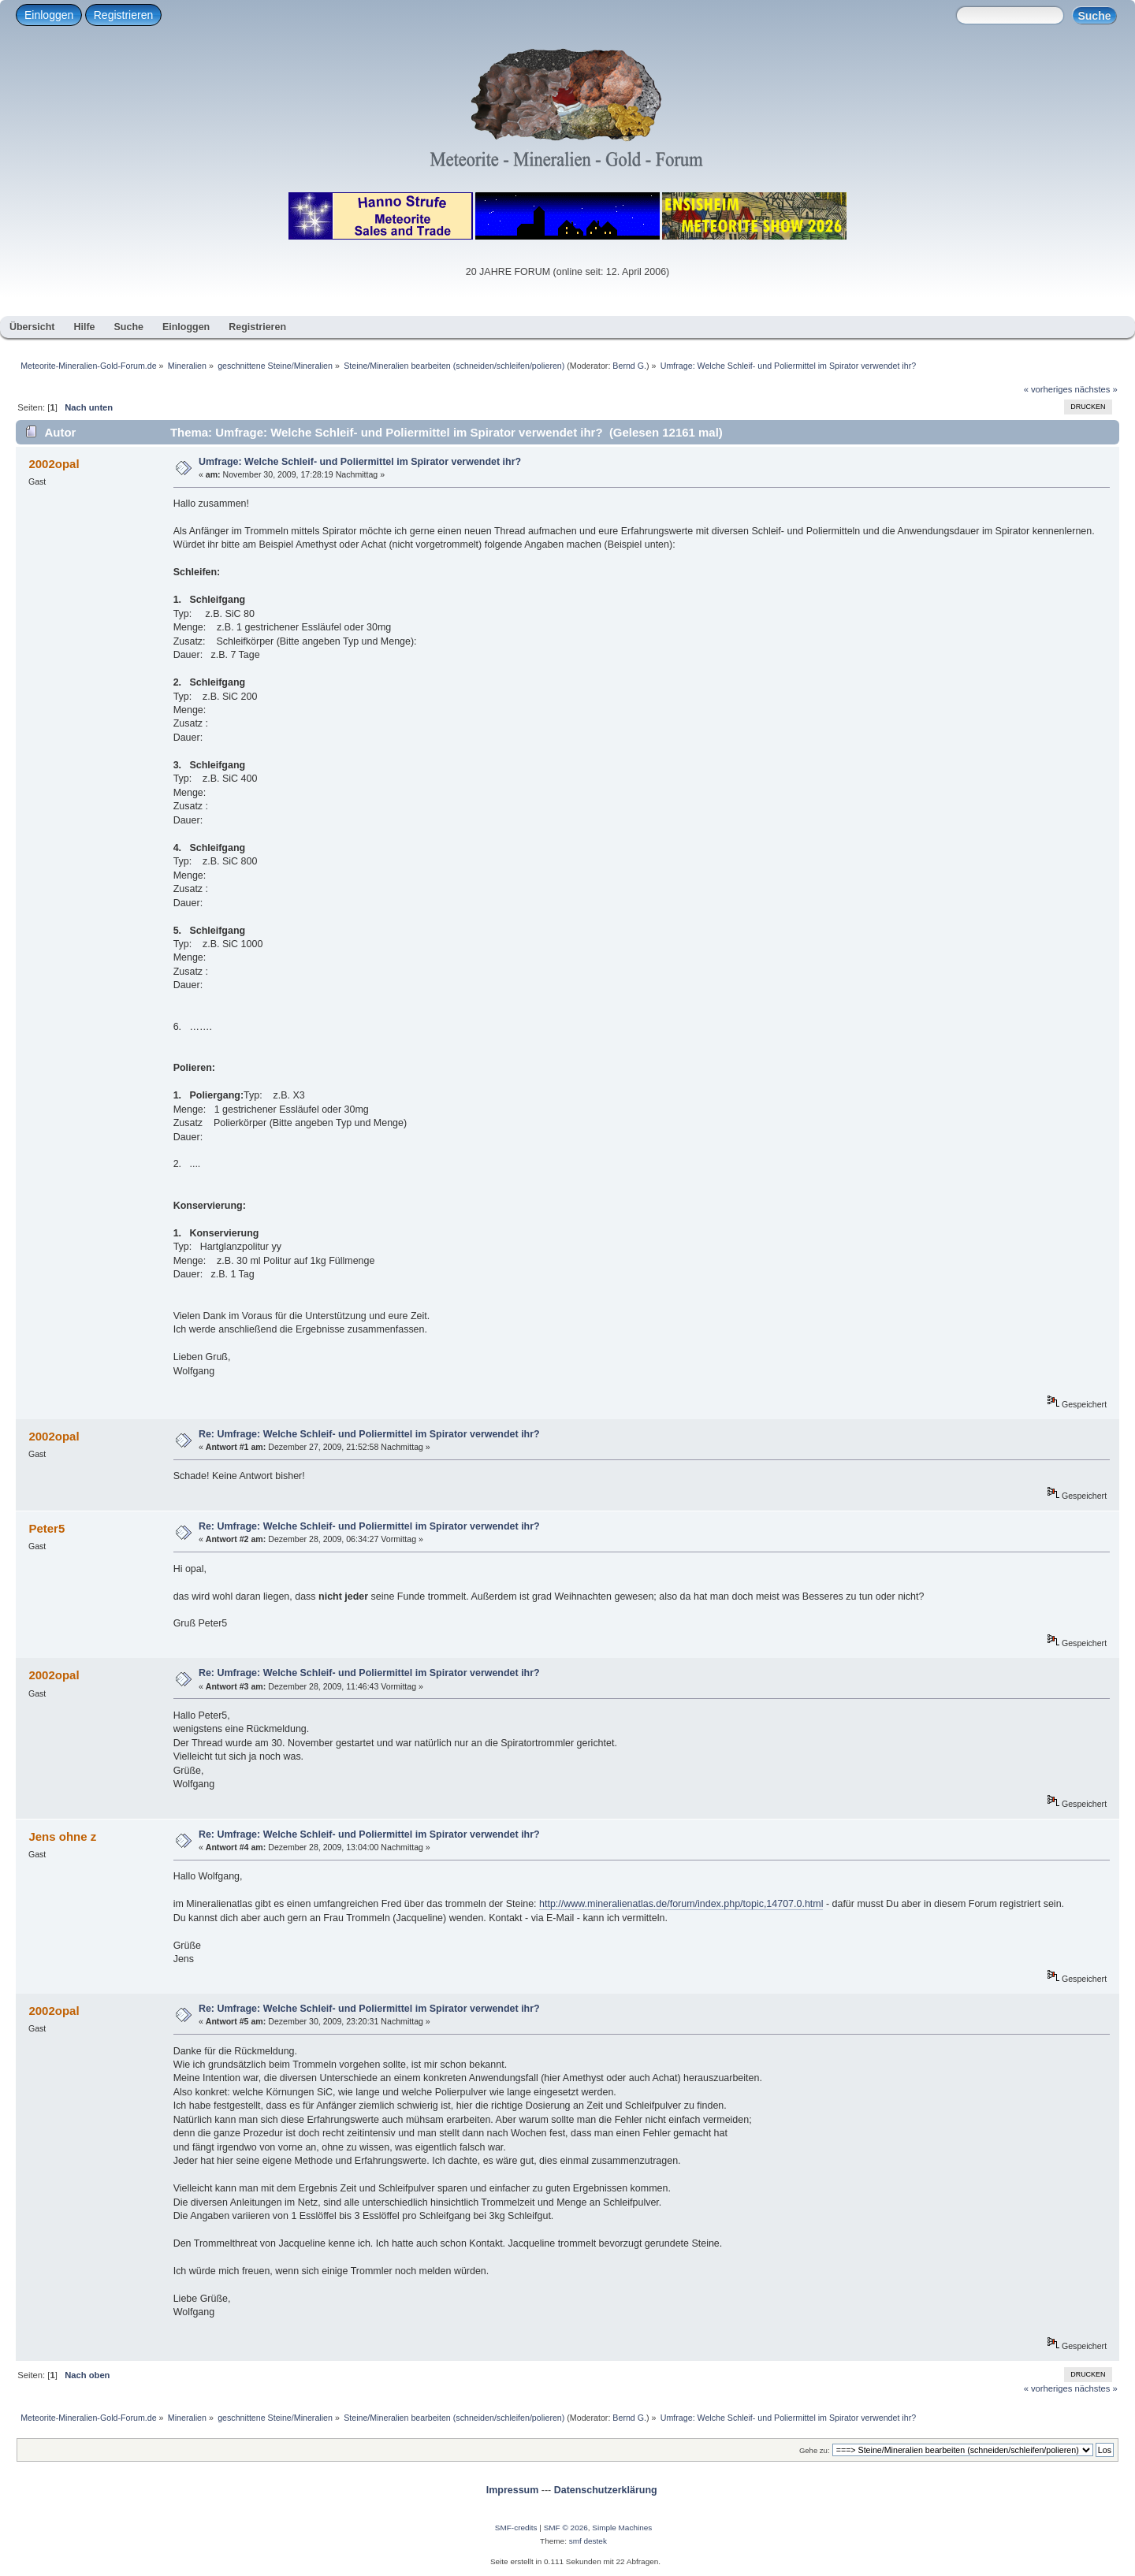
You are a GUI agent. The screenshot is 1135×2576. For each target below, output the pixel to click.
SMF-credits (516, 2527)
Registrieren (123, 15)
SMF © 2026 (566, 2527)
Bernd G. (629, 365)
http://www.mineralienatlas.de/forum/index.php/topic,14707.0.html (681, 1903)
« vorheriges (1048, 389)
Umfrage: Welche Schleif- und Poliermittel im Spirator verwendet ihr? (360, 461)
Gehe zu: (814, 2450)
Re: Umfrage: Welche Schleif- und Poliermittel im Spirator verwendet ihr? (369, 1434)
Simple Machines (622, 2527)
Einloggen (48, 15)
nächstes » (1096, 389)
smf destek (588, 2541)
